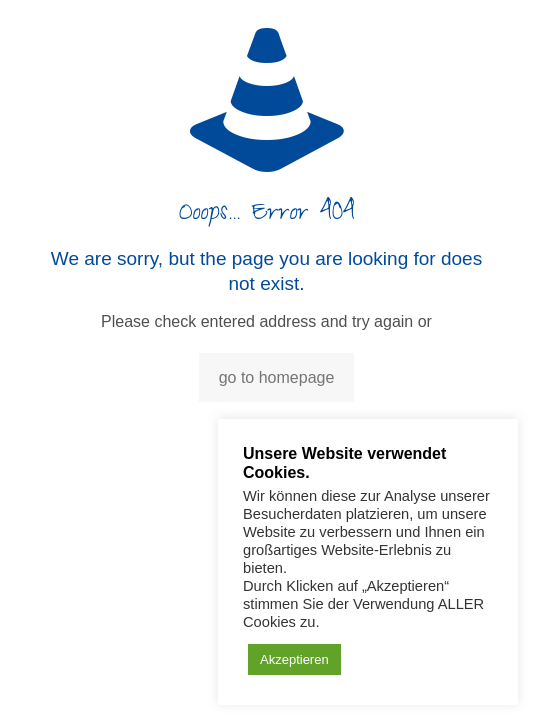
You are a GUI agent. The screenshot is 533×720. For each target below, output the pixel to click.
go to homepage (277, 377)
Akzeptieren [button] (294, 659)
